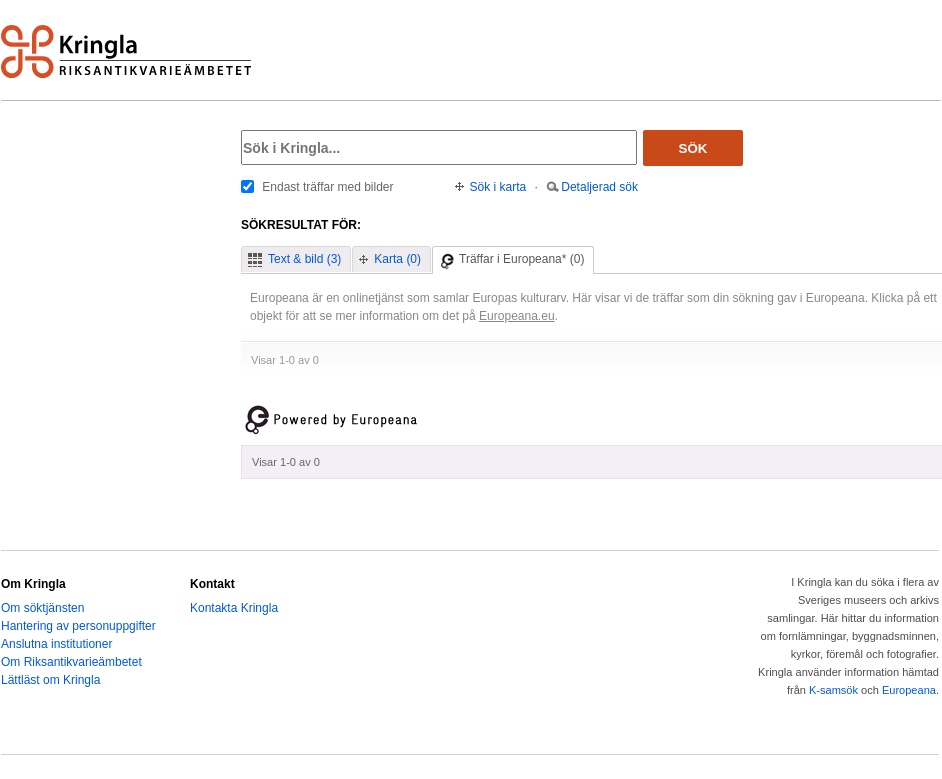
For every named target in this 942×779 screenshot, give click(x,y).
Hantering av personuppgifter (78, 626)
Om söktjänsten (42, 608)
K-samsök (833, 690)
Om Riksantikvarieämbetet (71, 662)
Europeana (909, 690)
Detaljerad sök (599, 187)
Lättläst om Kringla (50, 680)
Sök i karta (498, 187)
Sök (693, 148)
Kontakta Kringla (234, 608)
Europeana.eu (517, 316)
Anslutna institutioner (56, 644)
